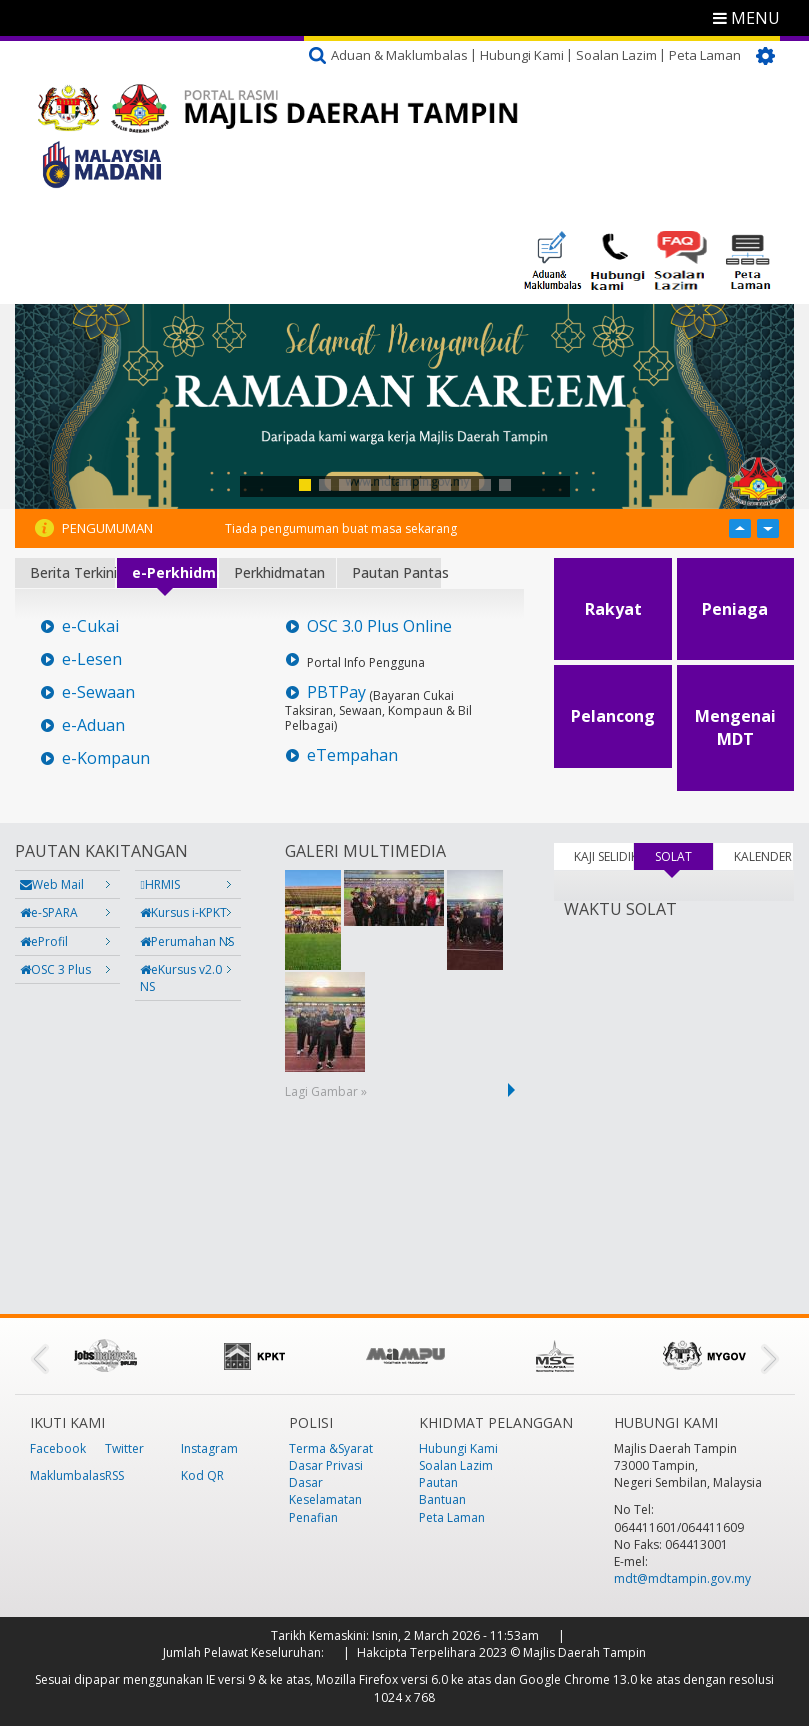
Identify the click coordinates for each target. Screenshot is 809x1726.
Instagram (209, 1448)
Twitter (124, 1448)
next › (515, 1090)
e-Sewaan (98, 692)
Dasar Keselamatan (325, 1491)
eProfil (44, 941)
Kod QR (202, 1475)
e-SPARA (49, 912)
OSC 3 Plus (55, 969)
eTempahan (352, 755)
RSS (114, 1475)
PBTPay (336, 692)
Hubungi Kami (522, 55)
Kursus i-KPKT (183, 912)
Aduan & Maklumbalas (399, 55)
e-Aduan (93, 725)
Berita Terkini (72, 572)
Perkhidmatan (279, 572)
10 (485, 485)
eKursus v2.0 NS (181, 978)
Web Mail (52, 884)
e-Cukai (90, 626)
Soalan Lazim (616, 55)
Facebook (58, 1448)
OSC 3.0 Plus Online (379, 626)
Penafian (313, 1517)
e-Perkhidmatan (174, 572)
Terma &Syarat (331, 1448)
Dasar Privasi (326, 1465)
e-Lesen (92, 659)
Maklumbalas (67, 1475)
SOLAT (684, 856)
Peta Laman (705, 55)
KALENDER (763, 856)
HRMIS (159, 884)
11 (505, 485)
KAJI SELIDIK (603, 856)
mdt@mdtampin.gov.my (682, 1578)
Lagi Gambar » (326, 1091)
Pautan (438, 1482)
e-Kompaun (106, 758)
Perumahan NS (187, 941)
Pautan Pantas (396, 572)
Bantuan (442, 1499)
